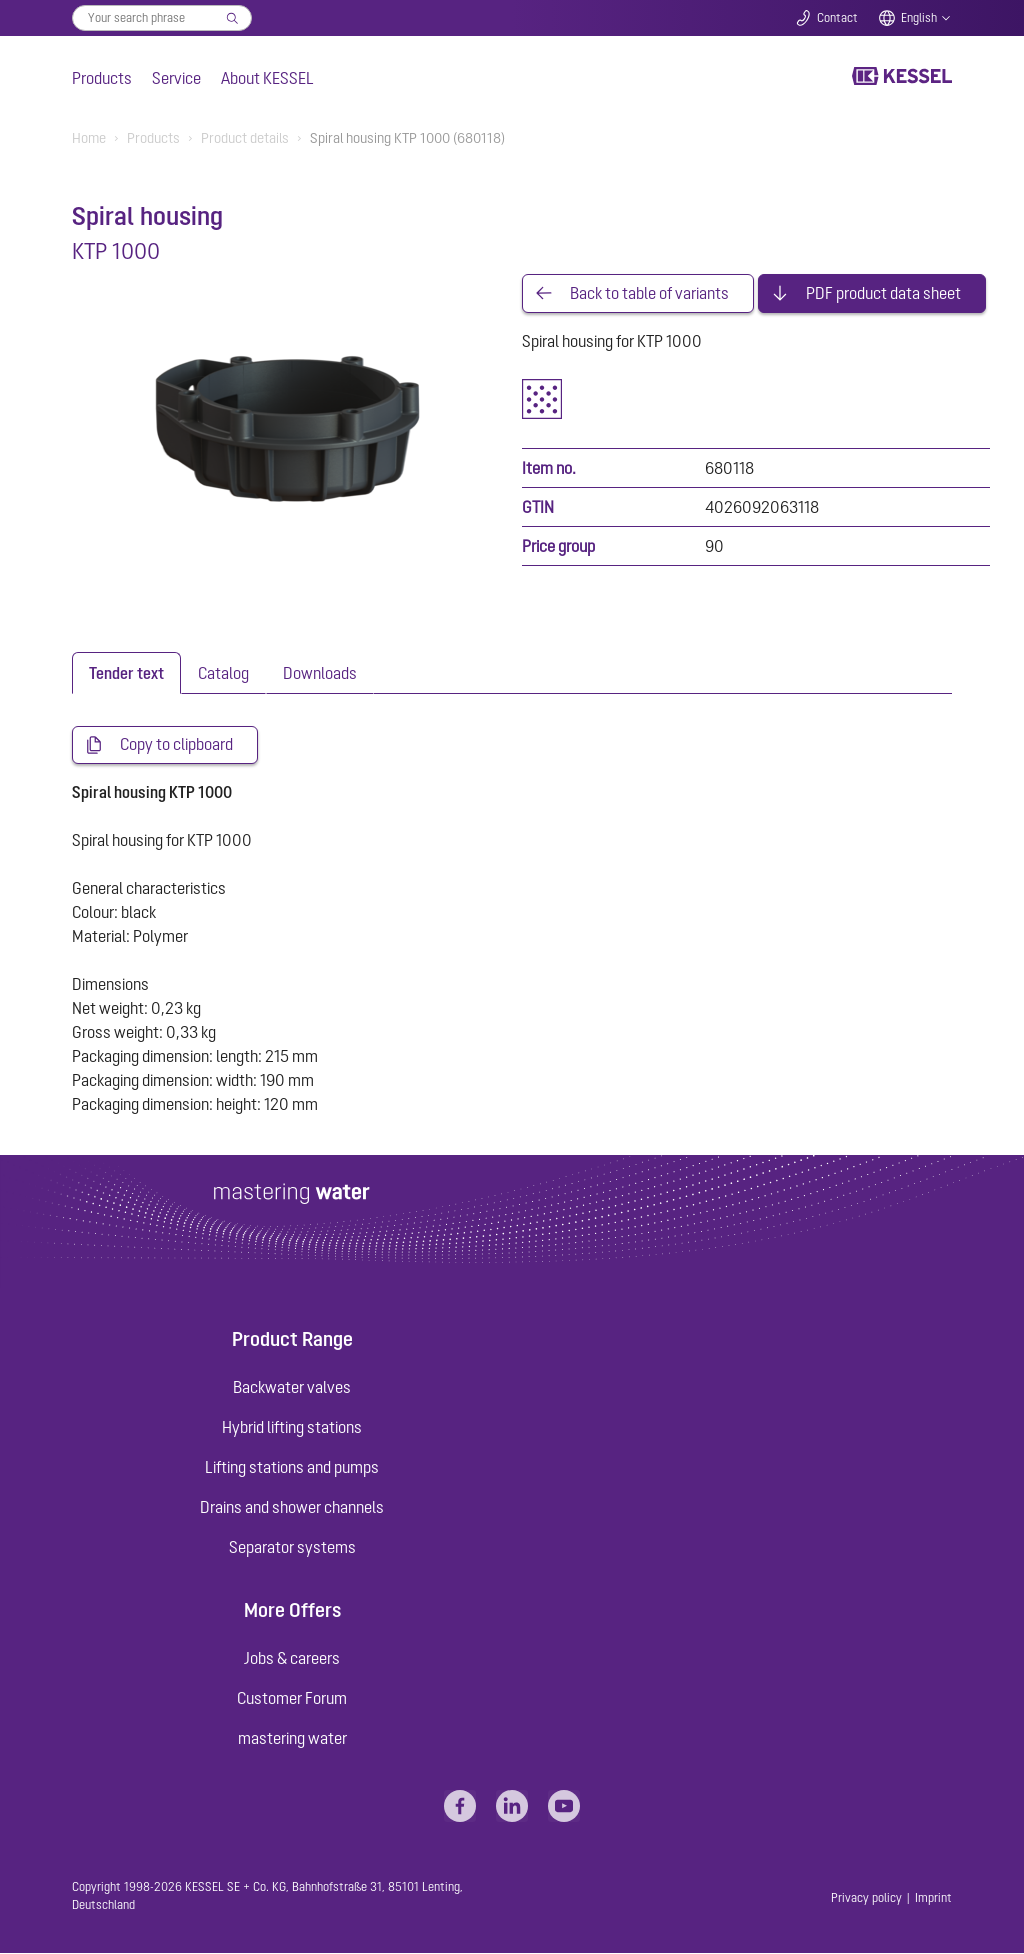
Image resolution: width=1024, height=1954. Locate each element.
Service (176, 78)
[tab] (126, 674)
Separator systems (292, 1548)
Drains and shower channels (292, 1508)
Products (102, 78)
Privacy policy (866, 1899)
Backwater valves (292, 1388)
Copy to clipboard (176, 746)
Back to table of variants (649, 294)
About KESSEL (267, 78)
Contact (837, 18)
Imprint (933, 1899)
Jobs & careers (292, 1660)
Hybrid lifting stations (292, 1428)
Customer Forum (292, 1700)
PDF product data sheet (883, 294)
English (919, 18)
